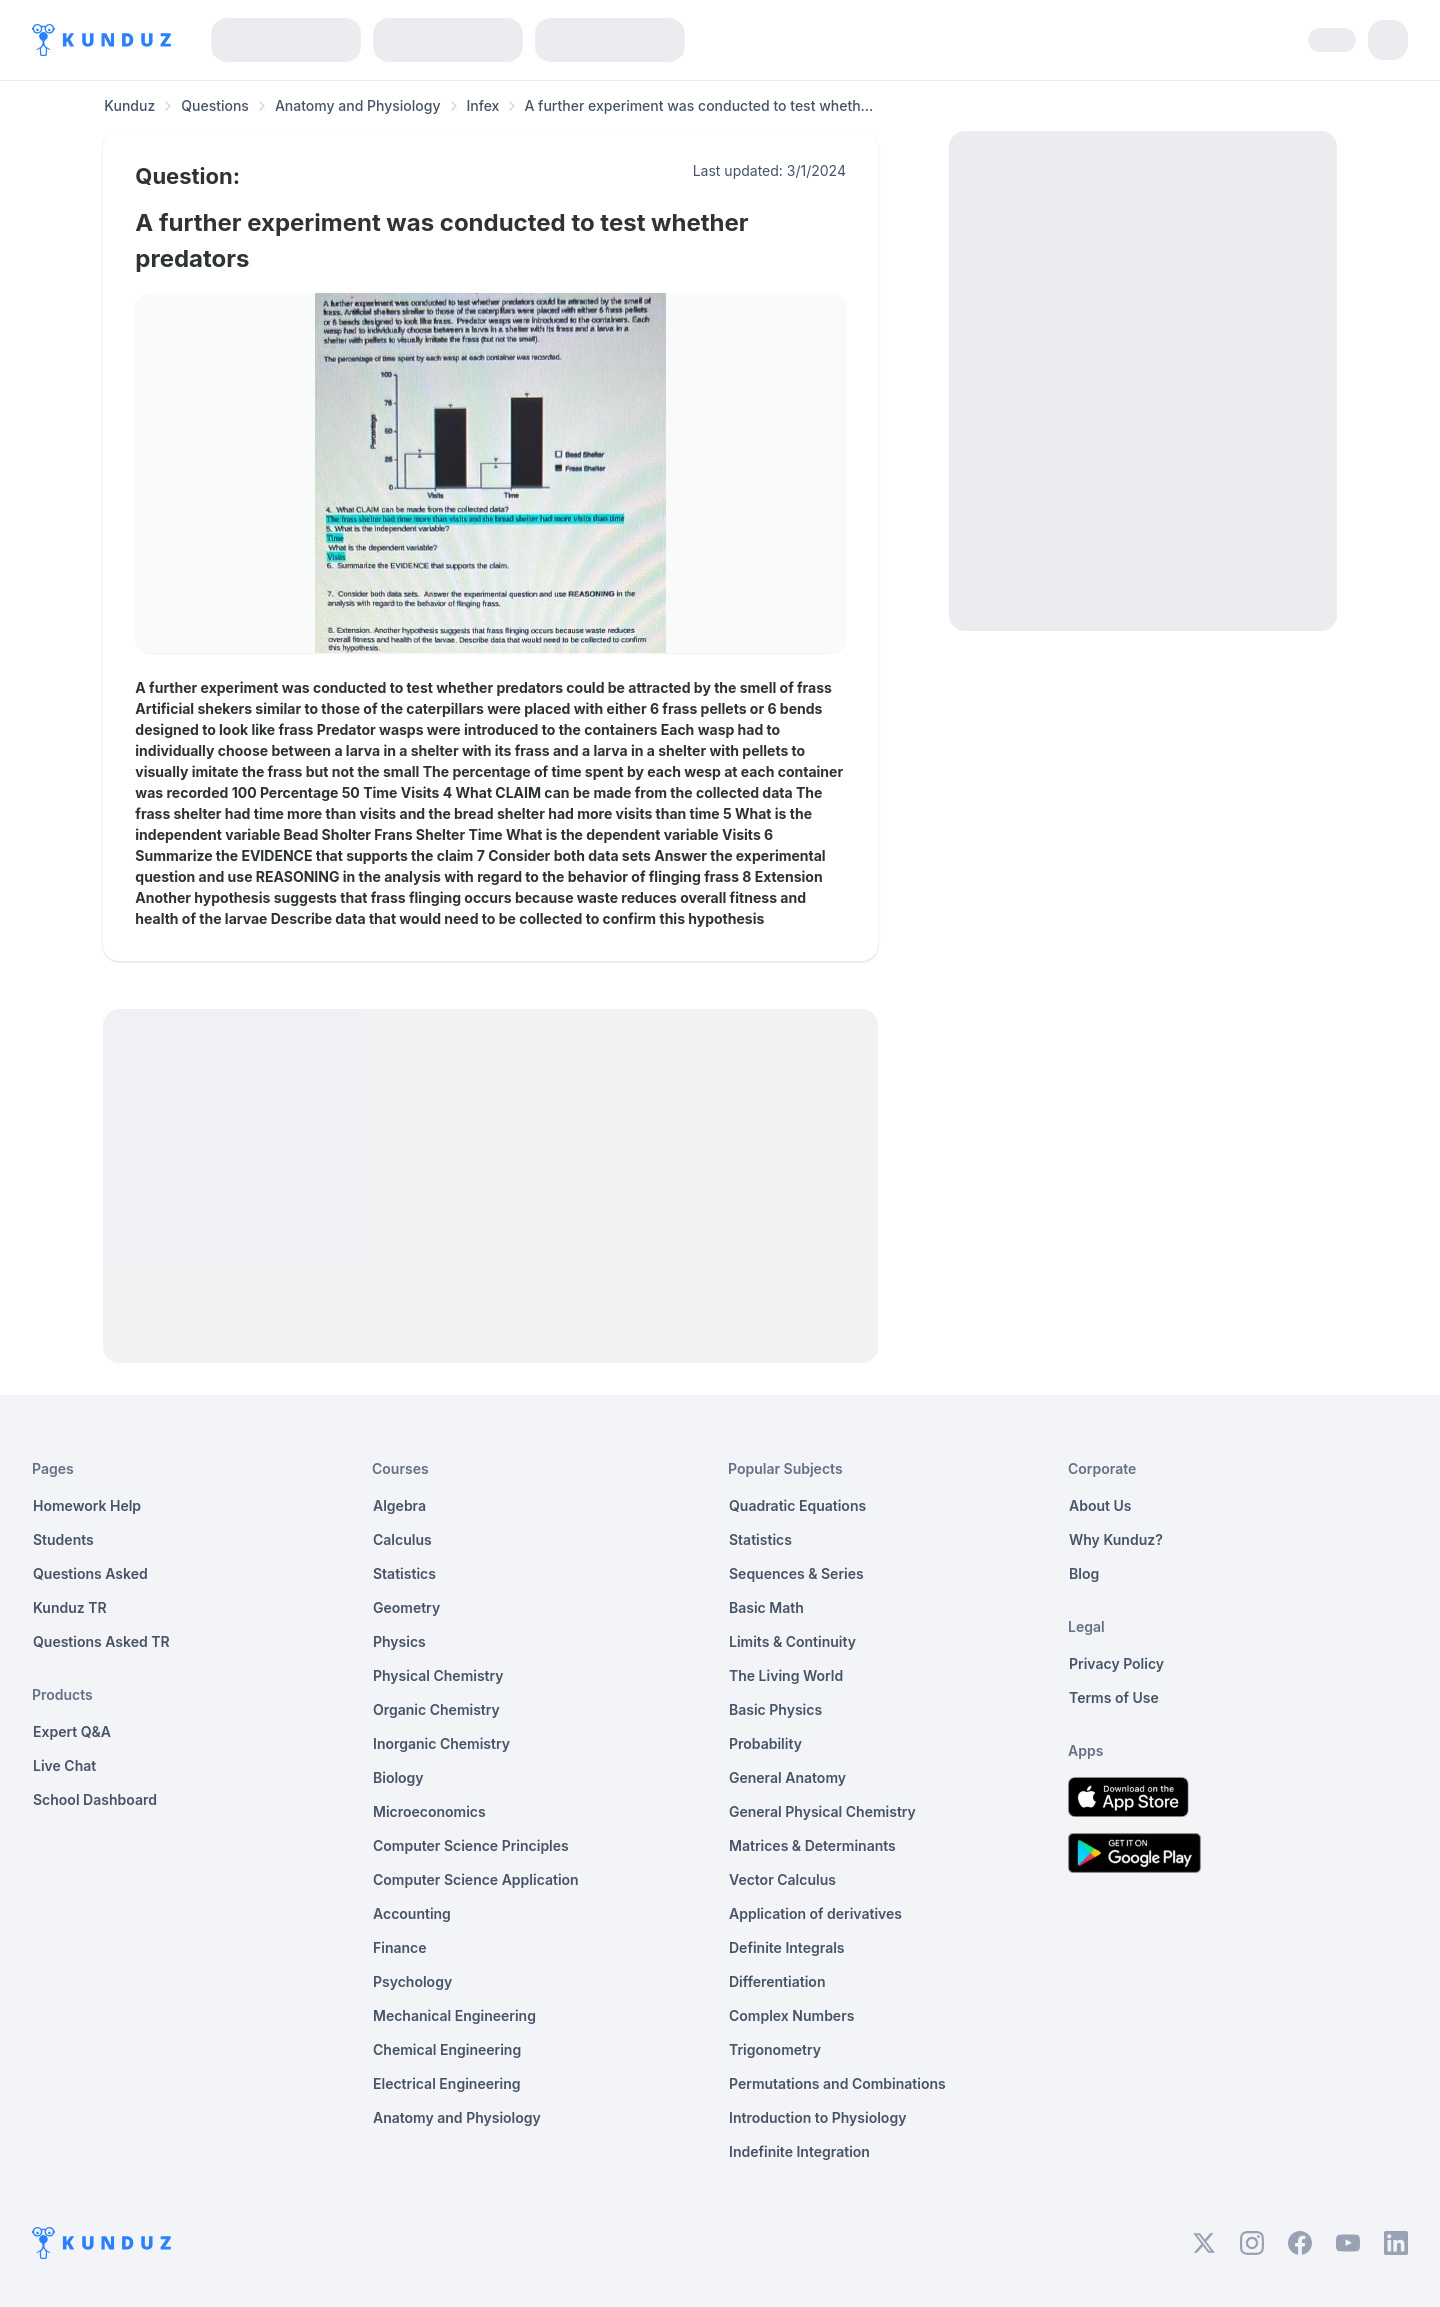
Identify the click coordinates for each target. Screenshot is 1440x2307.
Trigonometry (775, 2049)
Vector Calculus (782, 1879)
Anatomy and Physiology (358, 105)
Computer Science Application (476, 1879)
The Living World (786, 1675)
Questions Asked (90, 1573)
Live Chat (64, 1765)
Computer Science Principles (471, 1845)
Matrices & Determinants (812, 1845)
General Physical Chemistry (822, 1811)
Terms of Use (1114, 1697)
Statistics (404, 1573)
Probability (765, 1743)
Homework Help (87, 1505)
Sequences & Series (796, 1573)
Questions (215, 105)
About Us (1100, 1505)
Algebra (399, 1505)
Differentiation (777, 1981)
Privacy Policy (1116, 1663)
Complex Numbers (791, 2015)
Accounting (412, 1913)
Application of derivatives (815, 1913)
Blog (1084, 1573)
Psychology (412, 1981)
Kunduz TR (70, 1607)
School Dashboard (95, 1799)
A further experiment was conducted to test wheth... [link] (698, 105)
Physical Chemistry (438, 1675)
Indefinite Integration (799, 2151)
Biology (398, 1777)
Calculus (402, 1539)
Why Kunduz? (1116, 1539)
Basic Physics (775, 1709)
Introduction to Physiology (817, 2117)
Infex (483, 105)
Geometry (406, 1607)
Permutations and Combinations (837, 2083)
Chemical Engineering (447, 2049)
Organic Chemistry (436, 1709)
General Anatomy (787, 1777)
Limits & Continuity (792, 1641)
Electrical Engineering (447, 2083)
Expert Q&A (72, 1731)
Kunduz (129, 105)
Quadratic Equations (797, 1505)
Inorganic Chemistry (441, 1743)
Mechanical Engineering (454, 2015)
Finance (400, 1947)
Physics (399, 1641)
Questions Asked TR (101, 1641)
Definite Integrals (787, 1947)
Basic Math (766, 1607)
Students (63, 1539)
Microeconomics (429, 1811)
